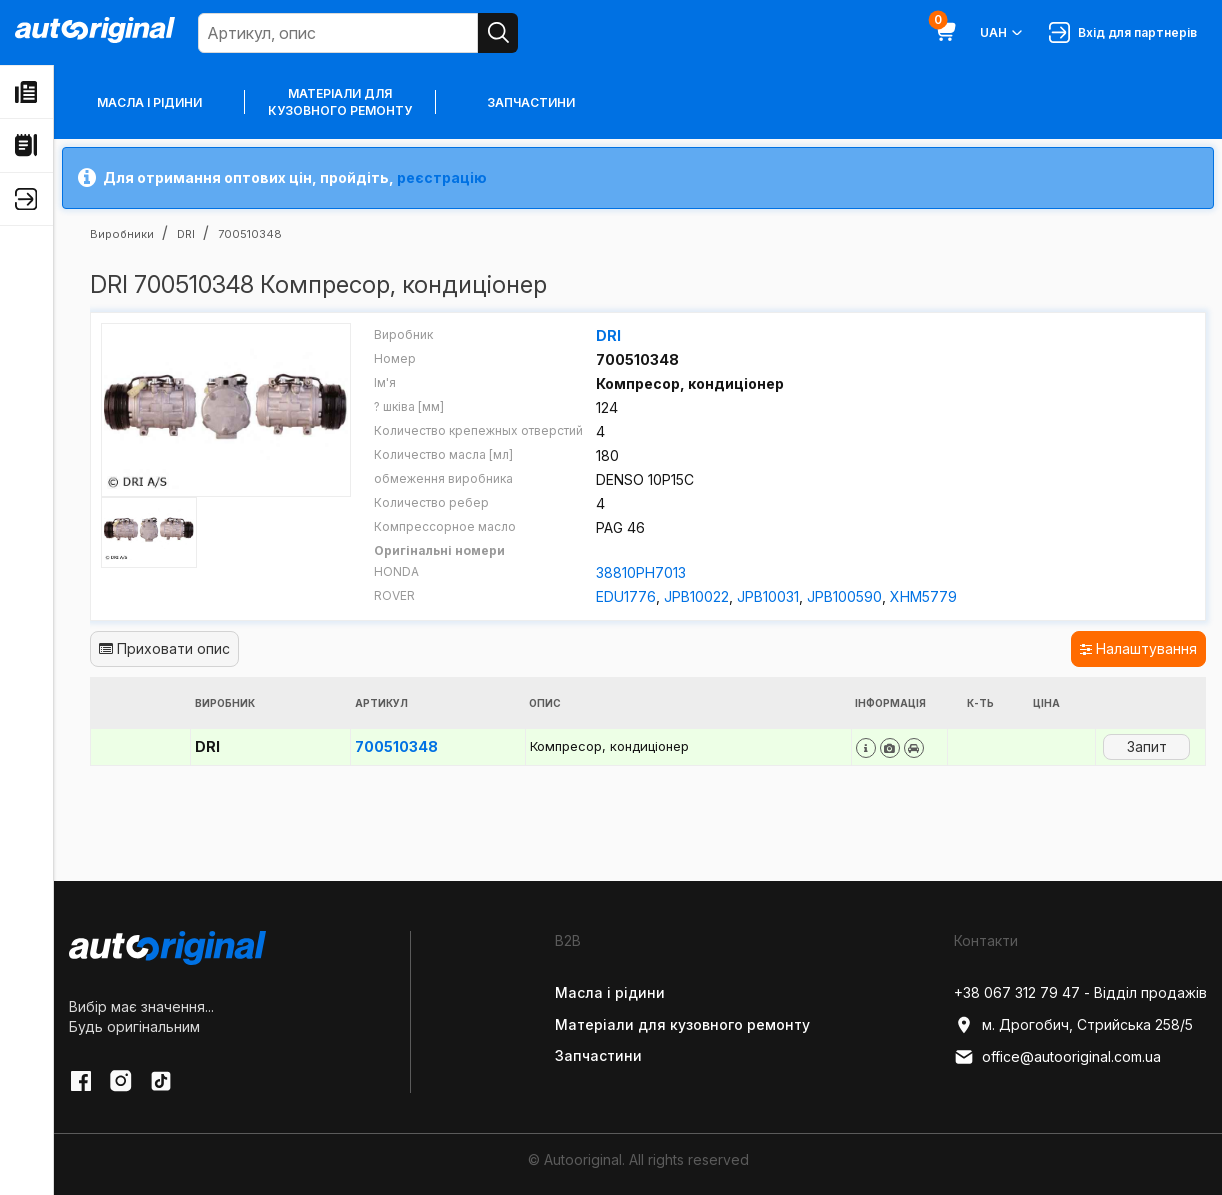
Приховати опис (164, 648)
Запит (1147, 746)
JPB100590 (844, 596)
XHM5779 (923, 596)
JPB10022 (696, 596)
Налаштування (1138, 648)
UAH (1002, 33)
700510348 (396, 746)
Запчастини (531, 102)
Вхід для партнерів (1123, 32)
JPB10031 (768, 596)
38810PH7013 (641, 572)
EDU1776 (626, 596)
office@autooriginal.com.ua (1057, 1057)
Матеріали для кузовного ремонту (340, 102)
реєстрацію (442, 177)
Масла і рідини (149, 102)
